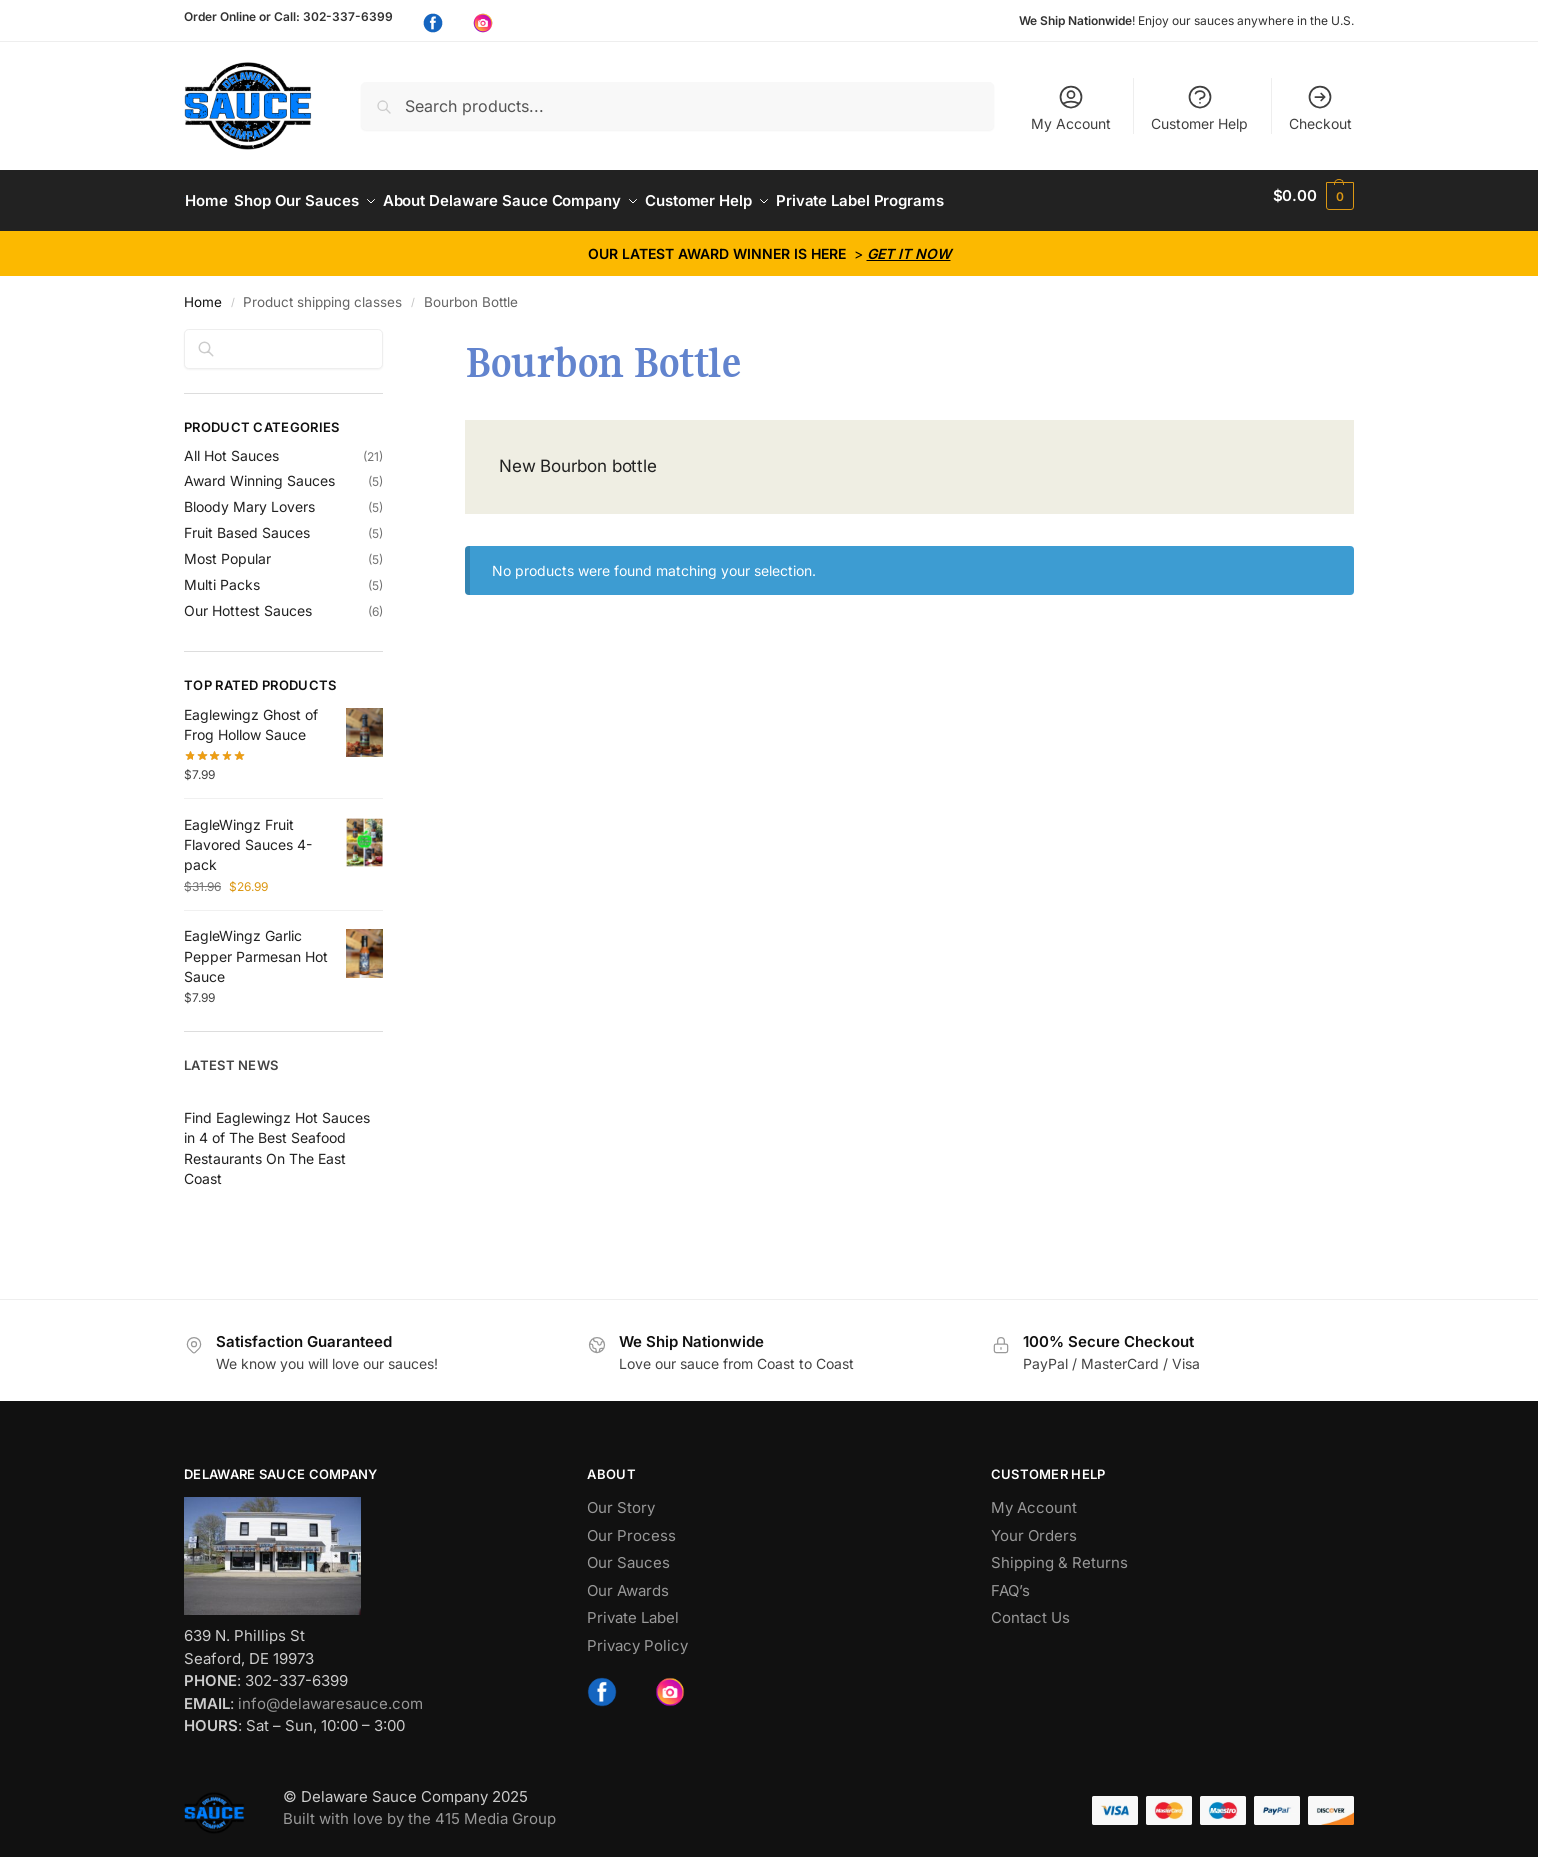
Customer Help (1199, 107)
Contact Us (1030, 1607)
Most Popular (227, 548)
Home (203, 292)
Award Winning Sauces (259, 470)
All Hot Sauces (231, 444)
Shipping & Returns (1059, 1552)
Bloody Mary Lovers (249, 496)
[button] (1313, 196)
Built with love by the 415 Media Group (419, 1808)
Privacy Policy (637, 1634)
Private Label (633, 1607)
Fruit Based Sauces (247, 522)
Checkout (1320, 107)
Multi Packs (222, 574)
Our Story (621, 1497)
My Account (1071, 107)
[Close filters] (389, 330)
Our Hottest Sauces (248, 600)
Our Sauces (628, 1552)
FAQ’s (1010, 1579)
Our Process (631, 1524)
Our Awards (628, 1579)
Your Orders (1034, 1524)
